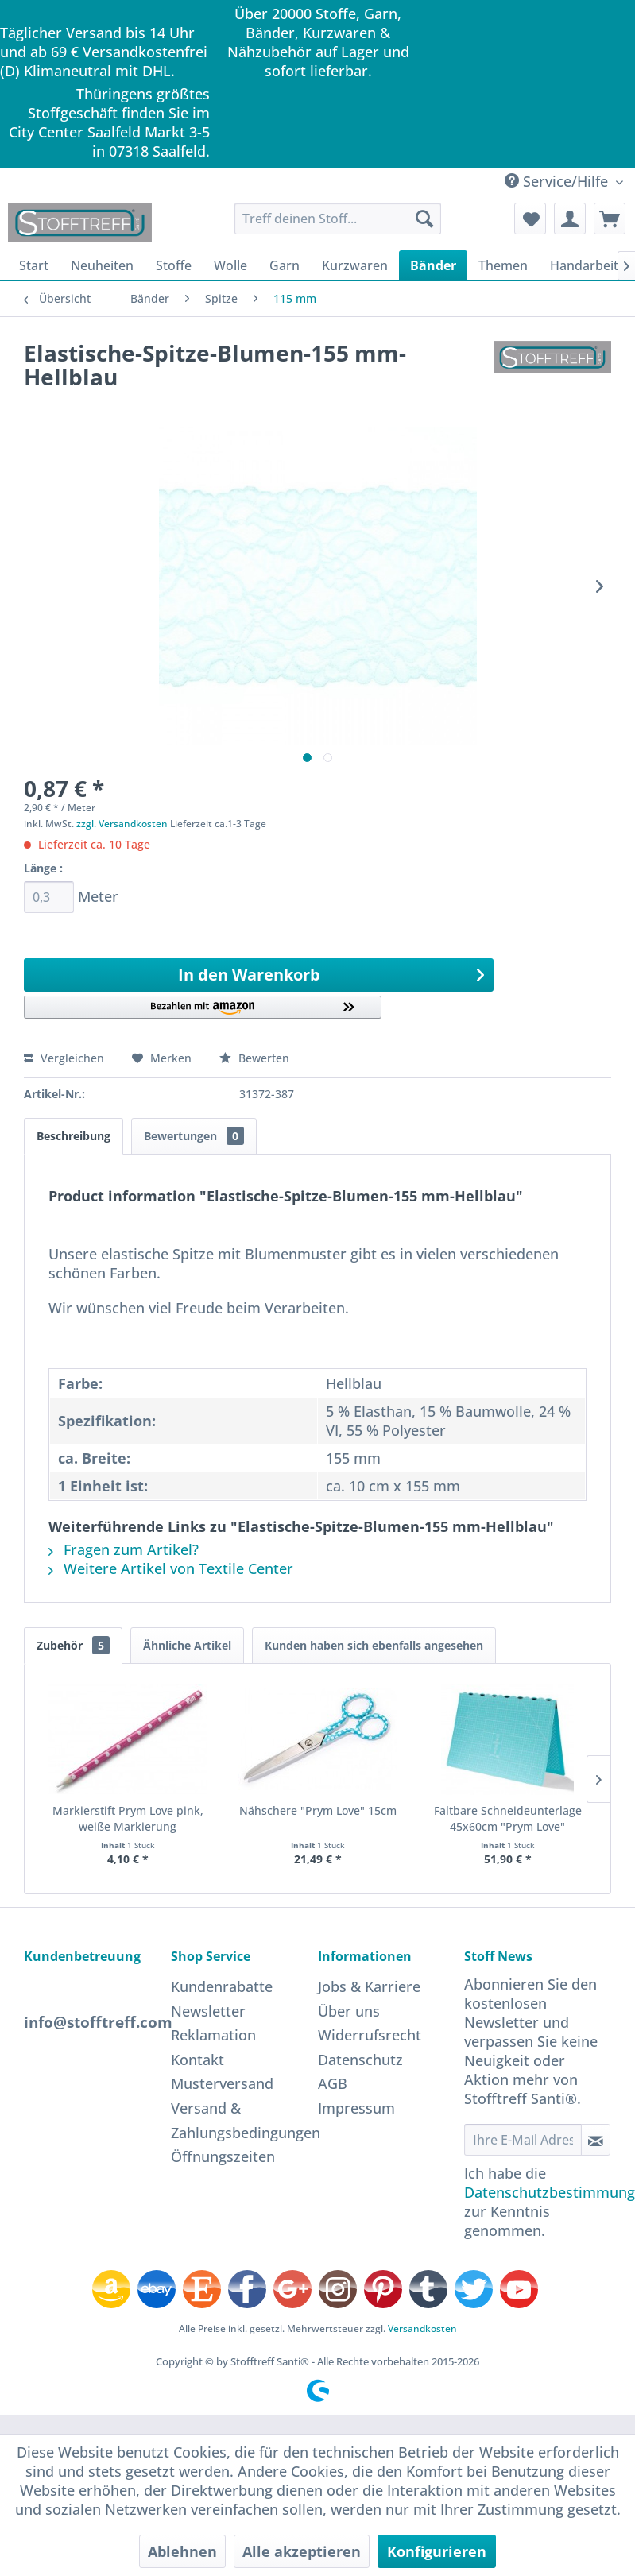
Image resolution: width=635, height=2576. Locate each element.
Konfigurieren (436, 2551)
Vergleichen (64, 1058)
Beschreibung (73, 1135)
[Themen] (503, 265)
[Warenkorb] (609, 218)
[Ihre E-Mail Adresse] (523, 2140)
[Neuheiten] (102, 265)
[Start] (34, 265)
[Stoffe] (174, 265)
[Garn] (284, 265)
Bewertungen (194, 1136)
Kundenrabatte (222, 1986)
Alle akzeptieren (301, 2551)
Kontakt (197, 2059)
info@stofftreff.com (98, 2022)
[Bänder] (433, 265)
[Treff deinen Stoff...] (337, 218)
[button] (202, 1013)
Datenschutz (360, 2059)
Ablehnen (182, 2551)
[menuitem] (337, 218)
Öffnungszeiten (223, 2156)
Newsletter (208, 2011)
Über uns (349, 2011)
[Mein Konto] (570, 218)
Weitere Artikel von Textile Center (170, 1568)
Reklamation (213, 2034)
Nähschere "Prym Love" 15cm (318, 1810)
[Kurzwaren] (355, 265)
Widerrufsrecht (369, 2034)
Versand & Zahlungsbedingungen (240, 2120)
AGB (332, 2083)
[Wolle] (230, 265)
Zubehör (73, 1645)
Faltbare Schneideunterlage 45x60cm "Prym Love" (508, 1818)
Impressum (356, 2108)
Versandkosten (422, 2328)
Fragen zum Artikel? (123, 1549)
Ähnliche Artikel (187, 1645)
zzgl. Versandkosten (122, 823)
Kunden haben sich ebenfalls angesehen (374, 1645)
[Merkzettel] (530, 218)
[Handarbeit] (584, 265)
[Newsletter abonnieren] (595, 2140)
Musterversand (222, 2083)
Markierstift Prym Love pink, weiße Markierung (127, 1818)
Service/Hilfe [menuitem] (558, 181)
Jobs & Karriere (369, 1986)
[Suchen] (424, 218)
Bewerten (254, 1058)
